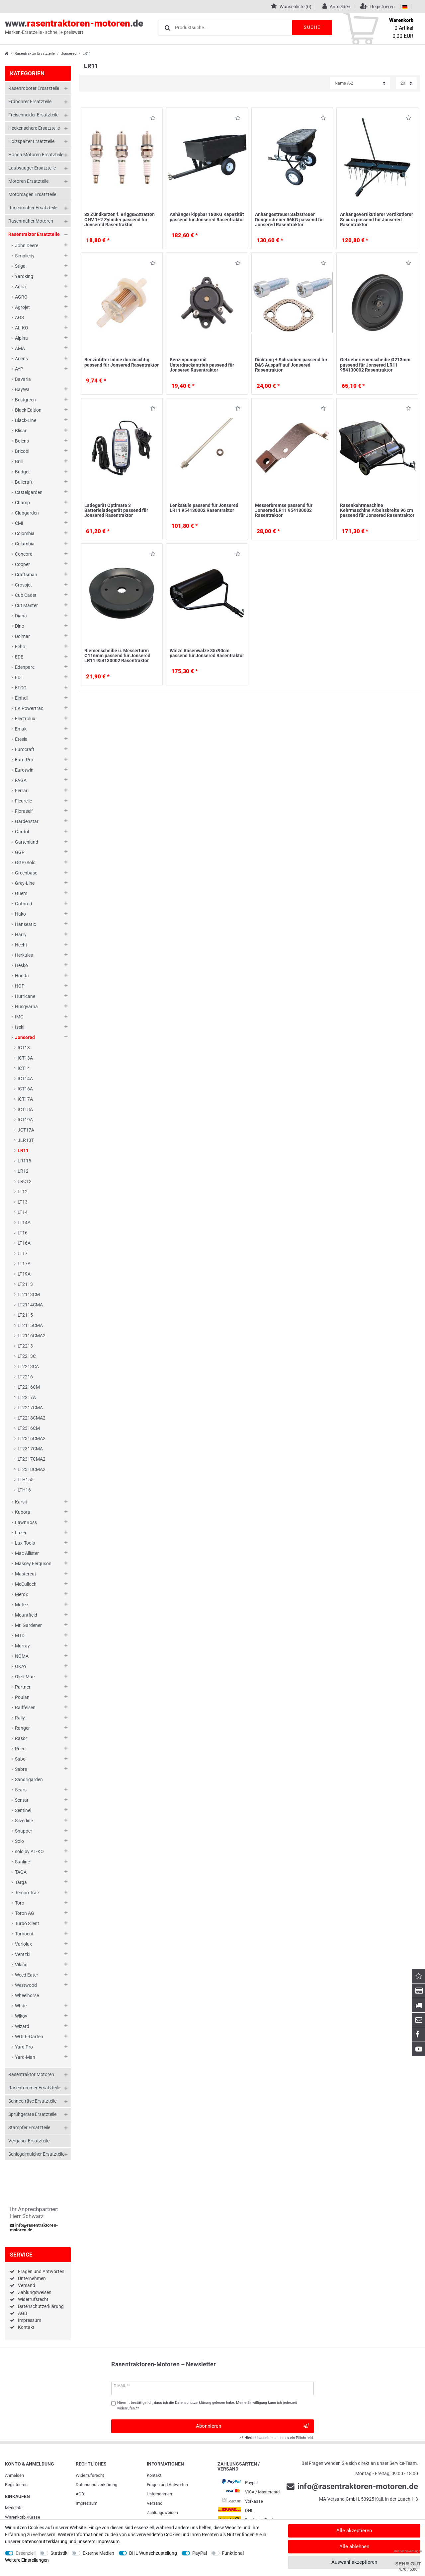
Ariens (21, 358)
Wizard (22, 2026)
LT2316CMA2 (31, 1438)
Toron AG (24, 1913)
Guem (21, 893)
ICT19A (25, 1119)
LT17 (23, 1253)
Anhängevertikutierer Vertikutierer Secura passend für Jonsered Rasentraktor (376, 219)
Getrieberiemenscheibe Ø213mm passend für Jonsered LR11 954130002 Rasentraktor (375, 365)
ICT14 (24, 1068)
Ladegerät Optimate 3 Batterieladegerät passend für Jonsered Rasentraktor (116, 510)
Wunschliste (152, 118)
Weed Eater (26, 1975)
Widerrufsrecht (33, 2299)
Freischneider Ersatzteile (33, 114)
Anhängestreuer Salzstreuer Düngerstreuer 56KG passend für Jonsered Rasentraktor (289, 219)
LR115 (24, 1160)
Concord (24, 554)
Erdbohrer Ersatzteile (29, 101)
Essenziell (26, 2553)
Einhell (21, 698)
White (21, 2005)
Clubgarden (27, 513)
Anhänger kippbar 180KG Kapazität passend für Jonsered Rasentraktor (207, 217)
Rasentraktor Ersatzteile (35, 53)
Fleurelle (23, 800)
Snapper (23, 1831)
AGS (19, 317)
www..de (74, 27)
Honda (22, 975)
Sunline (22, 1861)
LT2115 (25, 1315)
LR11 (23, 1150)
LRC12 (25, 1181)
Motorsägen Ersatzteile (32, 194)
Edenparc (25, 667)
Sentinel (23, 1810)
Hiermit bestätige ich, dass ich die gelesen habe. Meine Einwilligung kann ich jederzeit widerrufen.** (207, 2405)
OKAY (21, 1666)
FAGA (21, 780)
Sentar (22, 1800)
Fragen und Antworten (41, 2271)
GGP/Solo (25, 862)
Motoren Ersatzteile (28, 181)
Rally (20, 1717)
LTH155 (26, 1479)
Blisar (21, 430)
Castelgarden (28, 492)
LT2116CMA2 (31, 1335)
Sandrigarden (29, 1779)
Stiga (20, 266)
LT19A (24, 1274)
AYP (19, 369)
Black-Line (25, 420)
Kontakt (26, 2327)
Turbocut (24, 1933)
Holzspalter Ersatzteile (31, 141)
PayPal (199, 2553)
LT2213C (27, 1356)
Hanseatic (25, 924)
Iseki (19, 1027)
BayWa (22, 389)
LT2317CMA (30, 1448)
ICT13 (24, 1047)
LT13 (23, 1202)
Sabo (20, 1759)
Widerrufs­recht (90, 2475)
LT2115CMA (30, 1325)
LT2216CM (29, 1387)
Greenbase (26, 872)
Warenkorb (15, 2517)
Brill (19, 461)
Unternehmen (32, 2278)
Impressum (29, 2320)
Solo (19, 1841)
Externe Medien (98, 2553)
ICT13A (25, 1058)
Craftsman (26, 574)
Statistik (58, 2553)
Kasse (34, 2517)
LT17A (24, 1263)
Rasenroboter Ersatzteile (33, 88)
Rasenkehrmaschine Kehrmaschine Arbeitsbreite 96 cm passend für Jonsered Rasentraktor (377, 510)
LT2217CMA (30, 1407)
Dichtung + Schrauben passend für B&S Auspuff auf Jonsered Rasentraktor (291, 365)
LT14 (23, 1212)
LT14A (24, 1222)
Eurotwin (24, 770)
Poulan (22, 1697)
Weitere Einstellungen (27, 2560)
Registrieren (16, 2484)
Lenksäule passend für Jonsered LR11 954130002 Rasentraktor (204, 508)
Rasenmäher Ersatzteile (32, 207)
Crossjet (23, 585)
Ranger (22, 1728)
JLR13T (26, 1140)
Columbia (25, 543)
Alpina (21, 338)
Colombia (25, 533)
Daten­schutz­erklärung (96, 2484)
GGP (20, 852)
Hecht (21, 944)
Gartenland (26, 842)
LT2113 (25, 1284)
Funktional (233, 2553)
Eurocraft (25, 749)
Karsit (21, 1501)
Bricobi (22, 451)
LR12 (23, 1171)
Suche (312, 27)
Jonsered (68, 53)
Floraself (24, 811)
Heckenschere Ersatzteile (34, 128)
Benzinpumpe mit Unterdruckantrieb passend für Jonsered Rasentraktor (202, 365)
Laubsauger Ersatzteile (32, 168)
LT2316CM (29, 1428)
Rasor (21, 1738)
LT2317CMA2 (31, 1459)
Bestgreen (25, 399)
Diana (21, 615)
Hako (20, 914)
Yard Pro (24, 2047)
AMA (20, 348)
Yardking (24, 276)
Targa (21, 1882)
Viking (21, 1964)
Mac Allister (27, 1553)
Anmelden (14, 2475)
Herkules (24, 955)
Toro (19, 1903)
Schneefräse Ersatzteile (32, 2101)
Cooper (22, 564)
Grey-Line (25, 883)
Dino (19, 626)
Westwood (26, 1985)
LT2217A (27, 1397)
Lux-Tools (25, 1543)
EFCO (21, 687)
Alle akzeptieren (354, 2531)
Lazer (21, 1532)
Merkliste (14, 2507)
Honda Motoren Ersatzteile (35, 154)
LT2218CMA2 (31, 1418)
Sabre (21, 1769)
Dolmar (22, 636)
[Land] (404, 6)
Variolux (23, 1944)
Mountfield (26, 1615)
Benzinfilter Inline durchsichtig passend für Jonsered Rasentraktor (121, 362)
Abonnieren (252, 2426)
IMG (19, 1016)
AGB (22, 2313)
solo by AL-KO (29, 1851)
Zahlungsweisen (34, 2292)
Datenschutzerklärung (41, 2306)
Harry (21, 934)
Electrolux (25, 718)
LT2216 (25, 1376)
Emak (21, 728)
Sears (21, 1789)
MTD (20, 1635)
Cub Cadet (26, 595)
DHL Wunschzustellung (153, 2553)
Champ (22, 502)
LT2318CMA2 (31, 1469)
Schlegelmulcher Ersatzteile (36, 2154)
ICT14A (25, 1078)
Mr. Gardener (28, 1625)
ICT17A (25, 1099)
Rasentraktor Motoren (31, 2074)
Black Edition (28, 410)
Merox (21, 1594)
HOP (20, 986)
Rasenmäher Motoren (30, 221)
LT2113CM (29, 1294)
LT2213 (25, 1346)
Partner (23, 1687)
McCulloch (26, 1584)
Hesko (21, 965)
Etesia (21, 739)
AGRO (21, 297)
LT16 (23, 1232)
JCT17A (26, 1130)
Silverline (24, 1820)
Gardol (22, 831)
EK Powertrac (29, 708)
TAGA (21, 1872)
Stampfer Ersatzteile (29, 2127)
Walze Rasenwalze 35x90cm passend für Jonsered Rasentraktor (207, 653)
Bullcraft (24, 482)
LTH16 (24, 1490)
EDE (19, 657)
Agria (20, 286)
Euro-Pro (24, 759)
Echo (20, 646)
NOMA (22, 1656)
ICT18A (25, 1109)
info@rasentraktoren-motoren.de (34, 2227)
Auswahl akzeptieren (354, 2562)
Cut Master (26, 605)
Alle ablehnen (354, 2546)
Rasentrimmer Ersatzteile (34, 2087)
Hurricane (25, 996)
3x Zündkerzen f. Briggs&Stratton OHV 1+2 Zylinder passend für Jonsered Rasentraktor (119, 219)
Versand (26, 2285)
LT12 (23, 1191)
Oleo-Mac (25, 1676)
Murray (22, 1645)
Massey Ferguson (33, 1563)
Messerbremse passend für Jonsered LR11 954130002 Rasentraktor (283, 510)
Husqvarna (26, 1006)
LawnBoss (26, 1522)
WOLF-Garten (29, 2036)
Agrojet (22, 307)
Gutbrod (23, 903)
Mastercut (25, 1573)
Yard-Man (25, 2057)
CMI (19, 523)
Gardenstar (27, 821)
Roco (20, 1748)
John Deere (26, 245)
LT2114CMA (30, 1304)
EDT (19, 677)
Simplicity (25, 255)
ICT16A (25, 1088)
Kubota (22, 1512)
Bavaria (23, 379)
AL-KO (21, 327)
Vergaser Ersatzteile (28, 2140)
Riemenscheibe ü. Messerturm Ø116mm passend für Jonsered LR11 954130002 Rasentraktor (117, 655)
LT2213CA (28, 1366)
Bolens (22, 441)
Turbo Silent (27, 1923)
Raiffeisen (25, 1707)
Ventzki (22, 1954)
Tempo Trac (27, 1892)
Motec (21, 1604)
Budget (22, 471)
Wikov (21, 2016)
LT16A (24, 1243)
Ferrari (22, 790)
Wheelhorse (27, 1995)
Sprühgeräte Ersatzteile (32, 2114)
